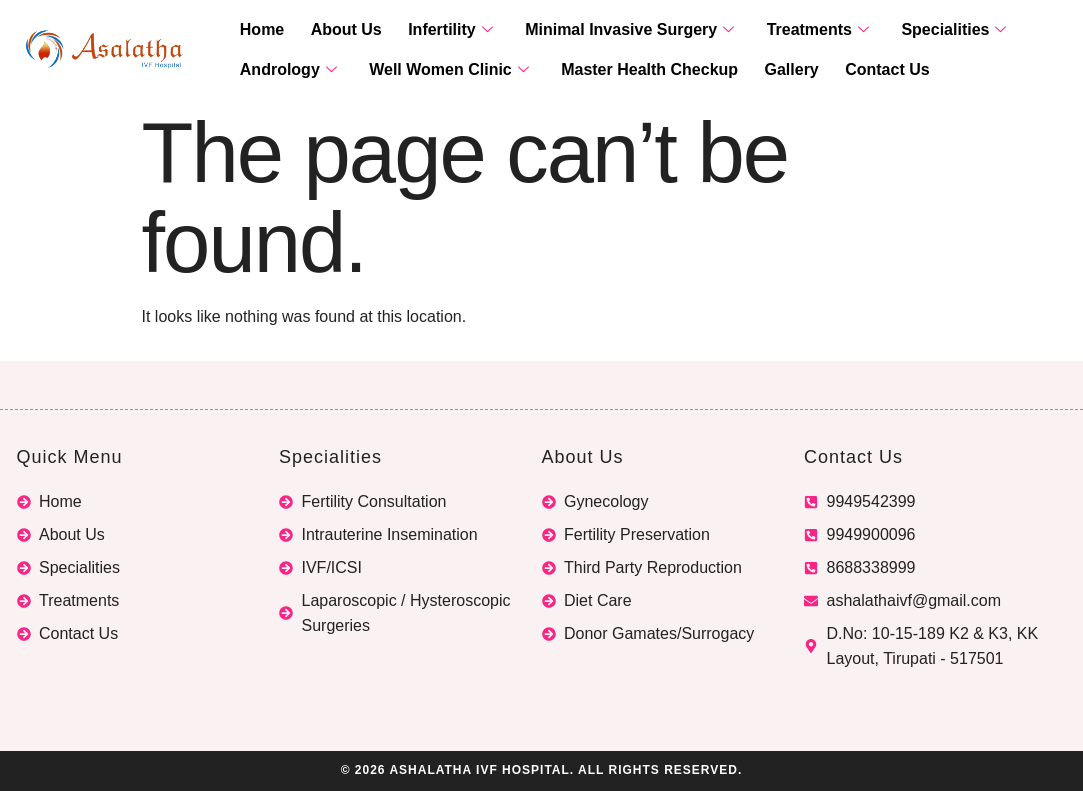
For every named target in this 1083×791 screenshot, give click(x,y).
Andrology (285, 70)
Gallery (769, 70)
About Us (336, 30)
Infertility (434, 30)
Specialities (918, 30)
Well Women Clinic (440, 70)
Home (259, 30)
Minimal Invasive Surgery (607, 30)
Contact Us (858, 70)
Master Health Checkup (633, 70)
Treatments (789, 30)
